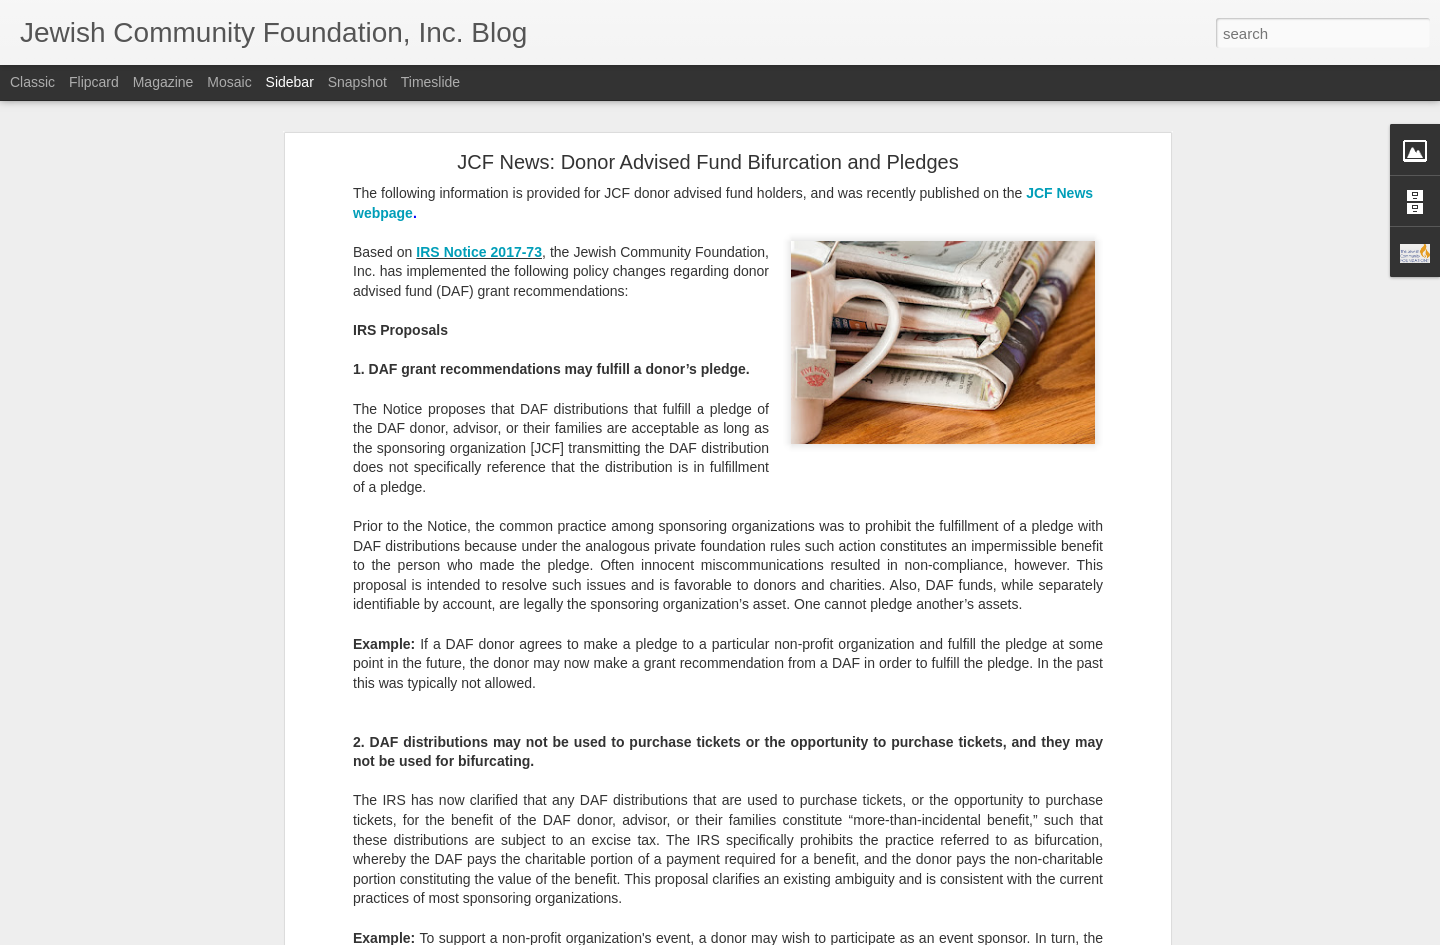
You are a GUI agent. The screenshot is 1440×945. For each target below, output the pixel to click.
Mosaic (229, 82)
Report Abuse (841, 934)
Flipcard (94, 82)
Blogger (782, 934)
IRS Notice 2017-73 (479, 187)
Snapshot (357, 82)
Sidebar (290, 82)
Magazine (163, 82)
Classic (32, 82)
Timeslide (430, 82)
